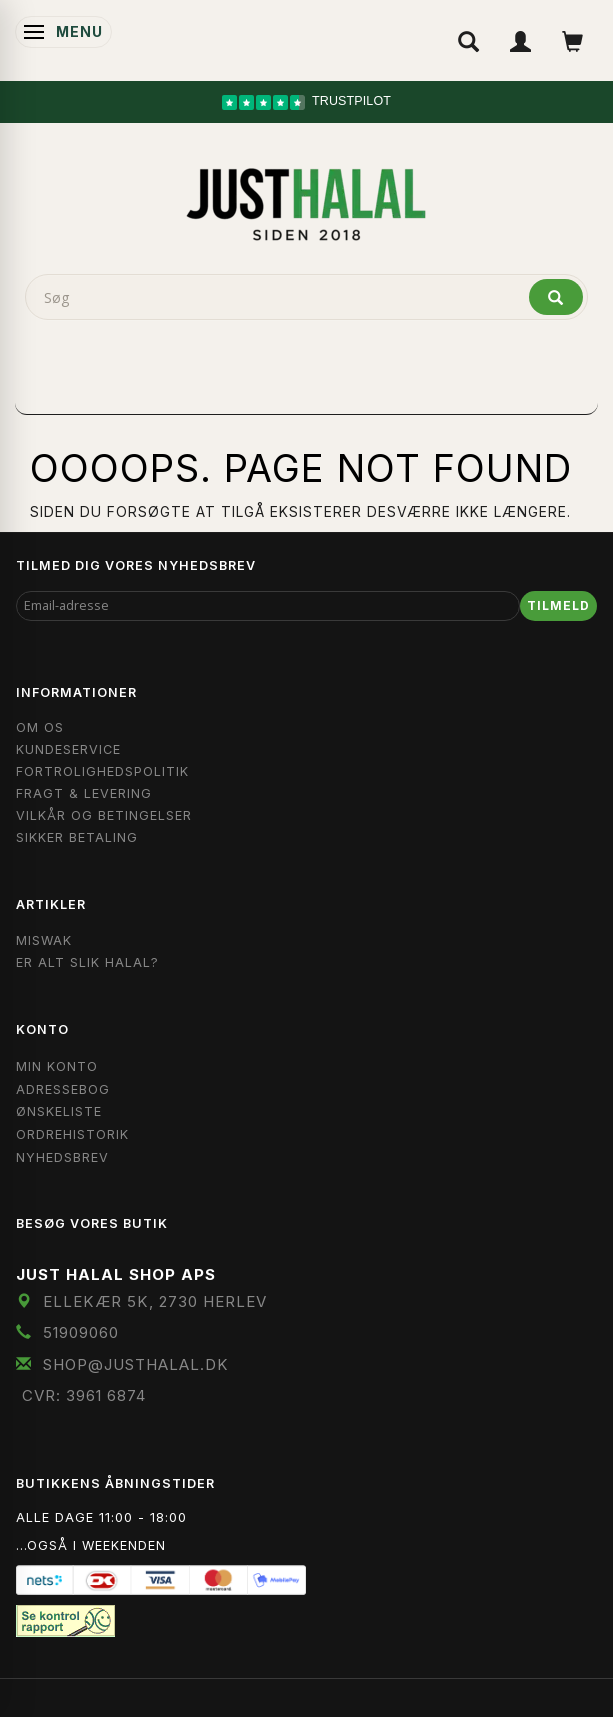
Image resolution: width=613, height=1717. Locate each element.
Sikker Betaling (77, 837)
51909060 (81, 1332)
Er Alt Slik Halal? (87, 962)
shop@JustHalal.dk (136, 1364)
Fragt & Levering (84, 793)
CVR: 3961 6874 (84, 1395)
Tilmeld (558, 605)
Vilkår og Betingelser (104, 815)
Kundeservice (68, 749)
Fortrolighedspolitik (102, 771)
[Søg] (556, 297)
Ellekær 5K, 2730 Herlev (155, 1301)
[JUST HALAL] (307, 201)
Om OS (40, 727)
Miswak (44, 940)
